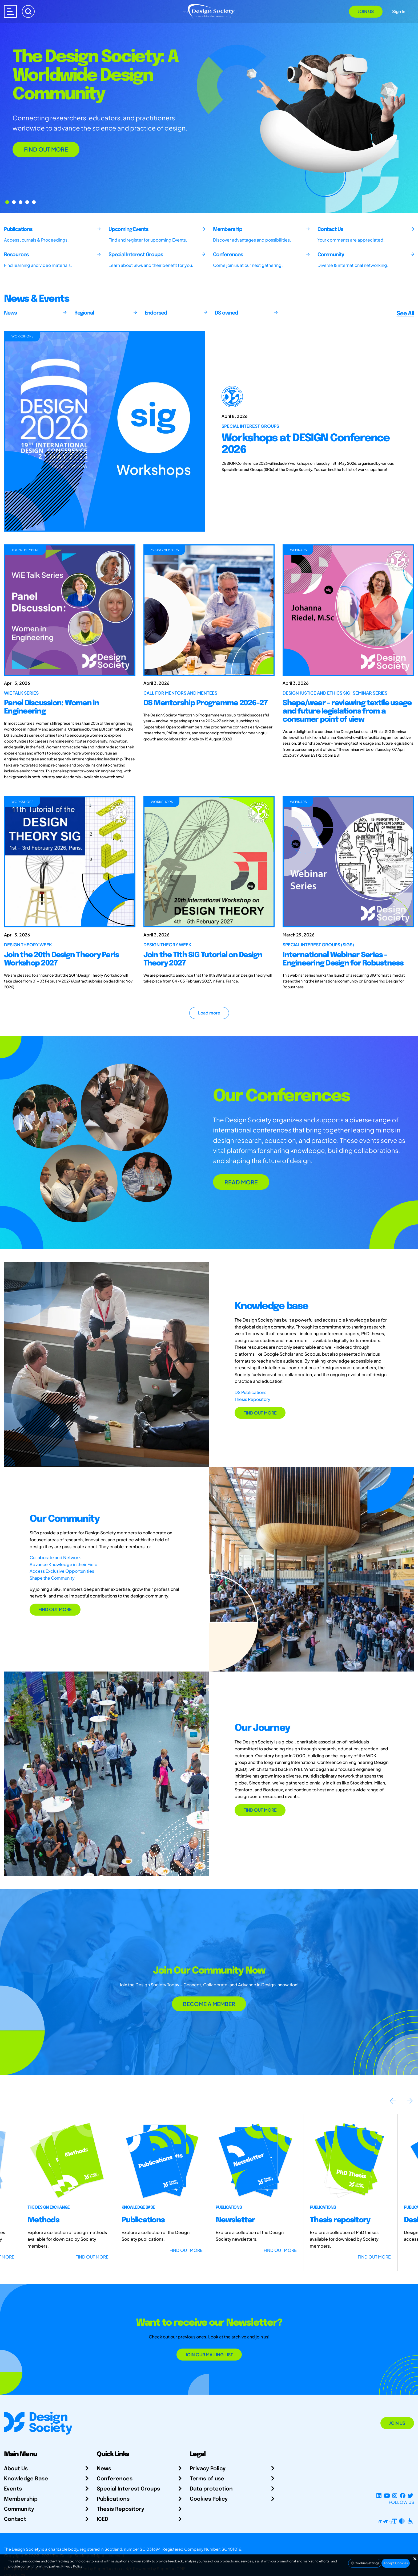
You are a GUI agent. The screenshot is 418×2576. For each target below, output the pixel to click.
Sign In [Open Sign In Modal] (398, 11)
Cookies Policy (209, 2499)
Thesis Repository (252, 1399)
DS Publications (250, 1392)
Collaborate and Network (55, 1557)
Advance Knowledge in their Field (64, 1564)
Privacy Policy (208, 2469)
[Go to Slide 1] (14, 202)
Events (13, 2489)
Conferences (114, 2479)
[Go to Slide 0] (7, 202)
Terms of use (207, 2479)
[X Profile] (410, 2495)
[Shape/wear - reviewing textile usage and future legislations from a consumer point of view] (348, 610)
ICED (102, 2519)
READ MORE (241, 1182)
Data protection (211, 2489)
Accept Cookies (395, 2563)
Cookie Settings (364, 2563)
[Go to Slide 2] (20, 202)
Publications (113, 2499)
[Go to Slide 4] (34, 202)
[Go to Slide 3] (27, 202)
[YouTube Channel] (386, 2495)
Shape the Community (52, 1578)
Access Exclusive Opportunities (62, 1571)
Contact (15, 2519)
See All (405, 314)
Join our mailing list (209, 2354)
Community (19, 2509)
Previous (392, 2101)
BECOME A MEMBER (209, 2003)
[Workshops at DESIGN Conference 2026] (313, 431)
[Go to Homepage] (209, 11)
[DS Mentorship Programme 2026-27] (209, 610)
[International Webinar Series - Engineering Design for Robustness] (348, 862)
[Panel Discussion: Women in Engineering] (69, 610)
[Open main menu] (10, 11)
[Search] (28, 11)
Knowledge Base (26, 2479)
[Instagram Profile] (394, 2495)
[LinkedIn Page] (379, 2495)
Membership (21, 2499)
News (104, 2469)
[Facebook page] (402, 2495)
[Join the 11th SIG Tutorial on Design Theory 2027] (209, 862)
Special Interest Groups (128, 2489)
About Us (16, 2469)
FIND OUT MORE (46, 149)
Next (409, 2101)
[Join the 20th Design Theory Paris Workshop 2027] (69, 862)
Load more (209, 1013)
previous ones (192, 2336)
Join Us (366, 11)
